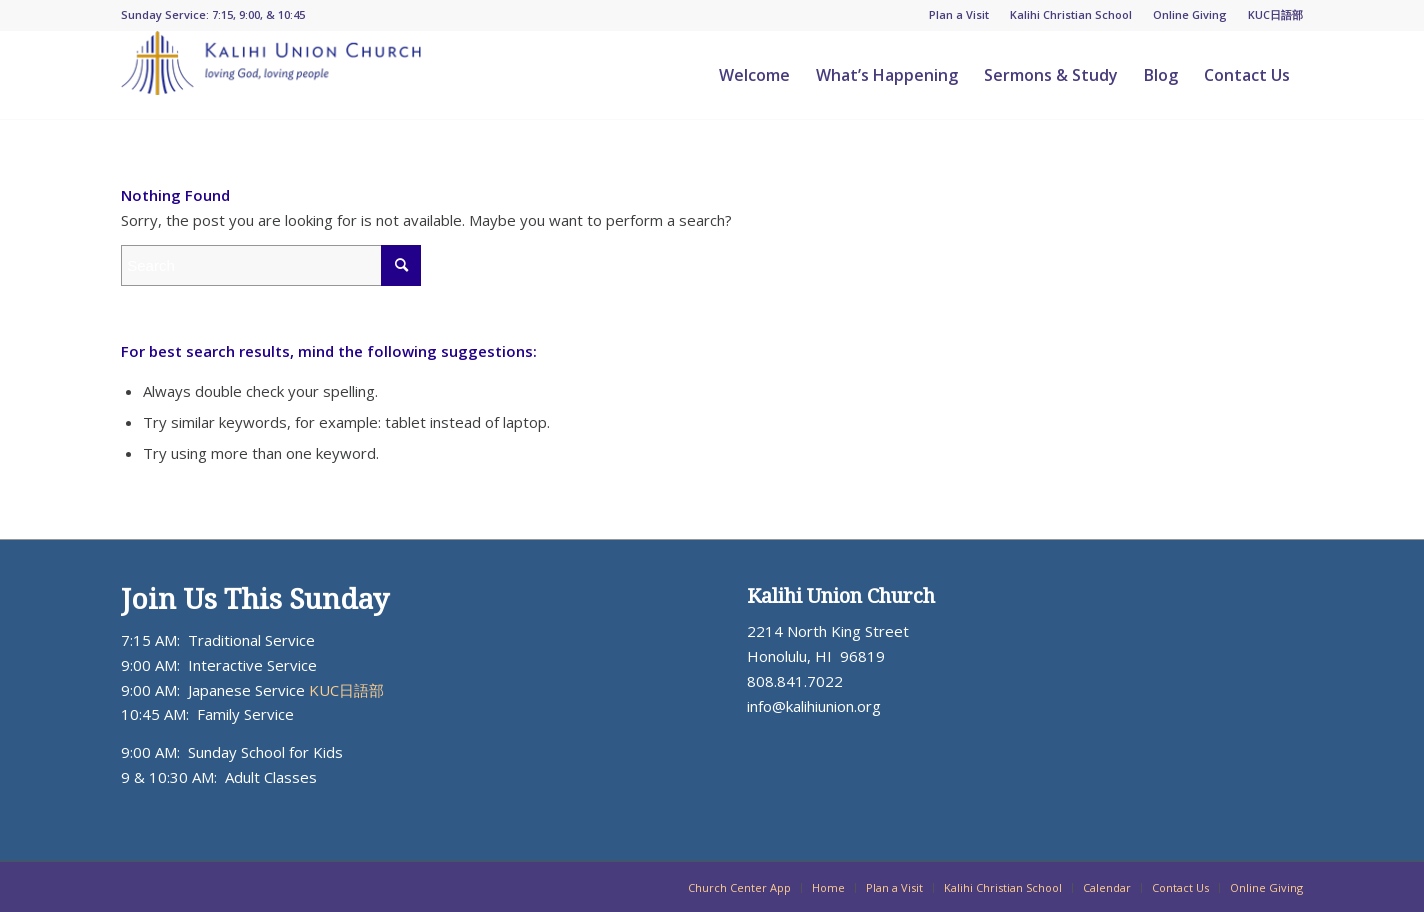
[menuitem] (959, 15)
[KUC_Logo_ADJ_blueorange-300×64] (271, 75)
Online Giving (1190, 14)
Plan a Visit (959, 14)
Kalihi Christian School (1071, 14)
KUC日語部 (1275, 14)
